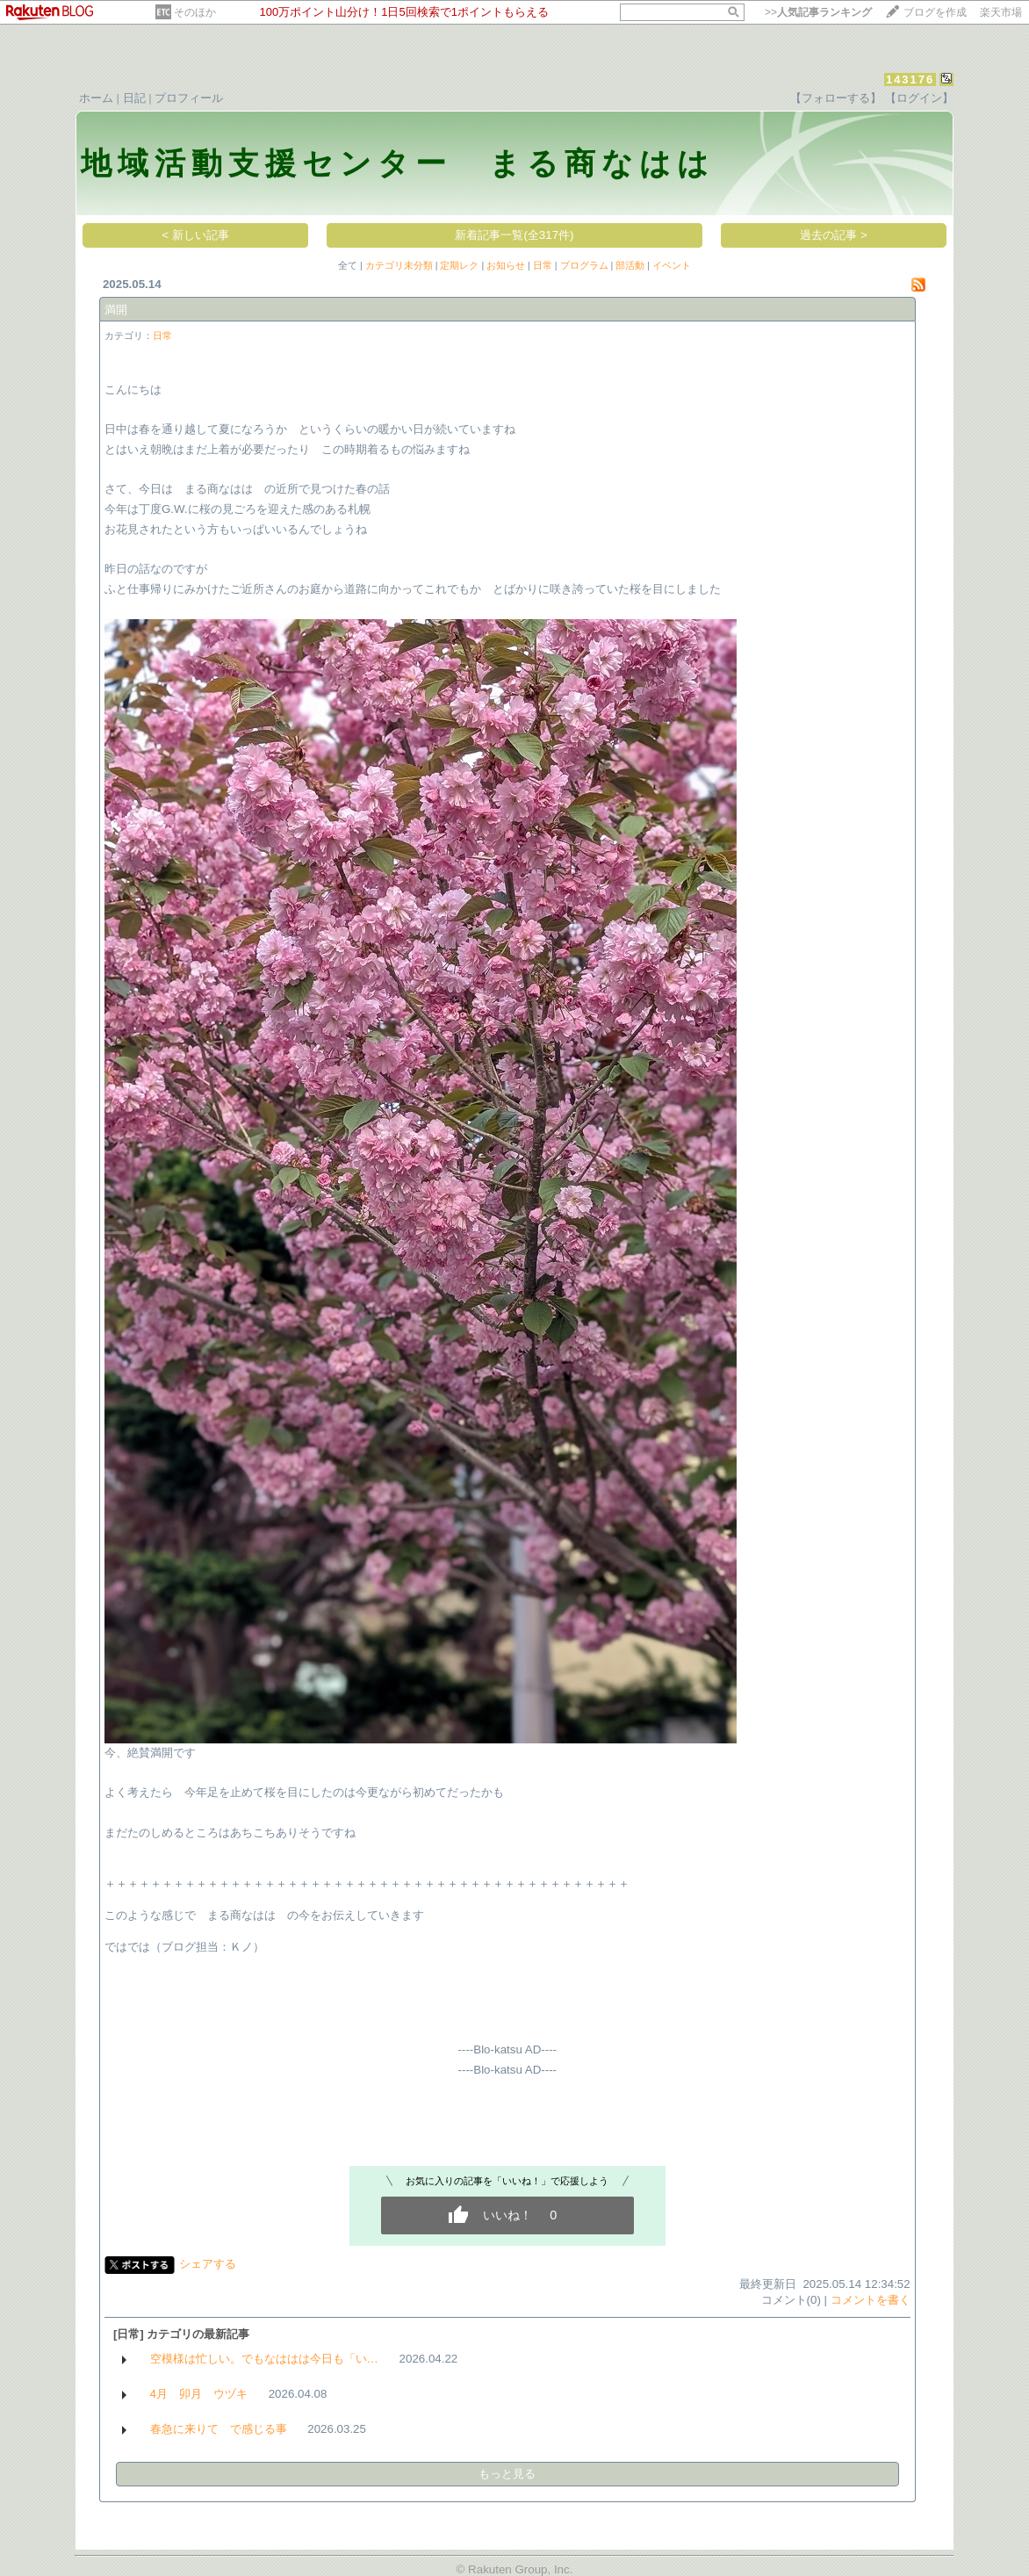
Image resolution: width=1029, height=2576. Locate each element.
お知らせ (505, 265)
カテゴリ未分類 (399, 265)
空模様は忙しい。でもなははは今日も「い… (264, 2358)
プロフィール (189, 98)
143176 (910, 79)
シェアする (207, 2263)
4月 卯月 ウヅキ (199, 2393)
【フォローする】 (835, 98)
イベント (671, 265)
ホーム (96, 98)
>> (818, 12)
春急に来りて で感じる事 (218, 2428)
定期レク (459, 265)
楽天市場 (1001, 12)
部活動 (629, 265)
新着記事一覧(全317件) (514, 235)
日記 (134, 98)
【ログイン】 (919, 98)
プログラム (584, 265)
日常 (542, 265)
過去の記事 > (833, 235)
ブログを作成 (935, 12)
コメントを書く (870, 2299)
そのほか (195, 12)
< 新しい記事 (195, 235)
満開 (115, 309)
